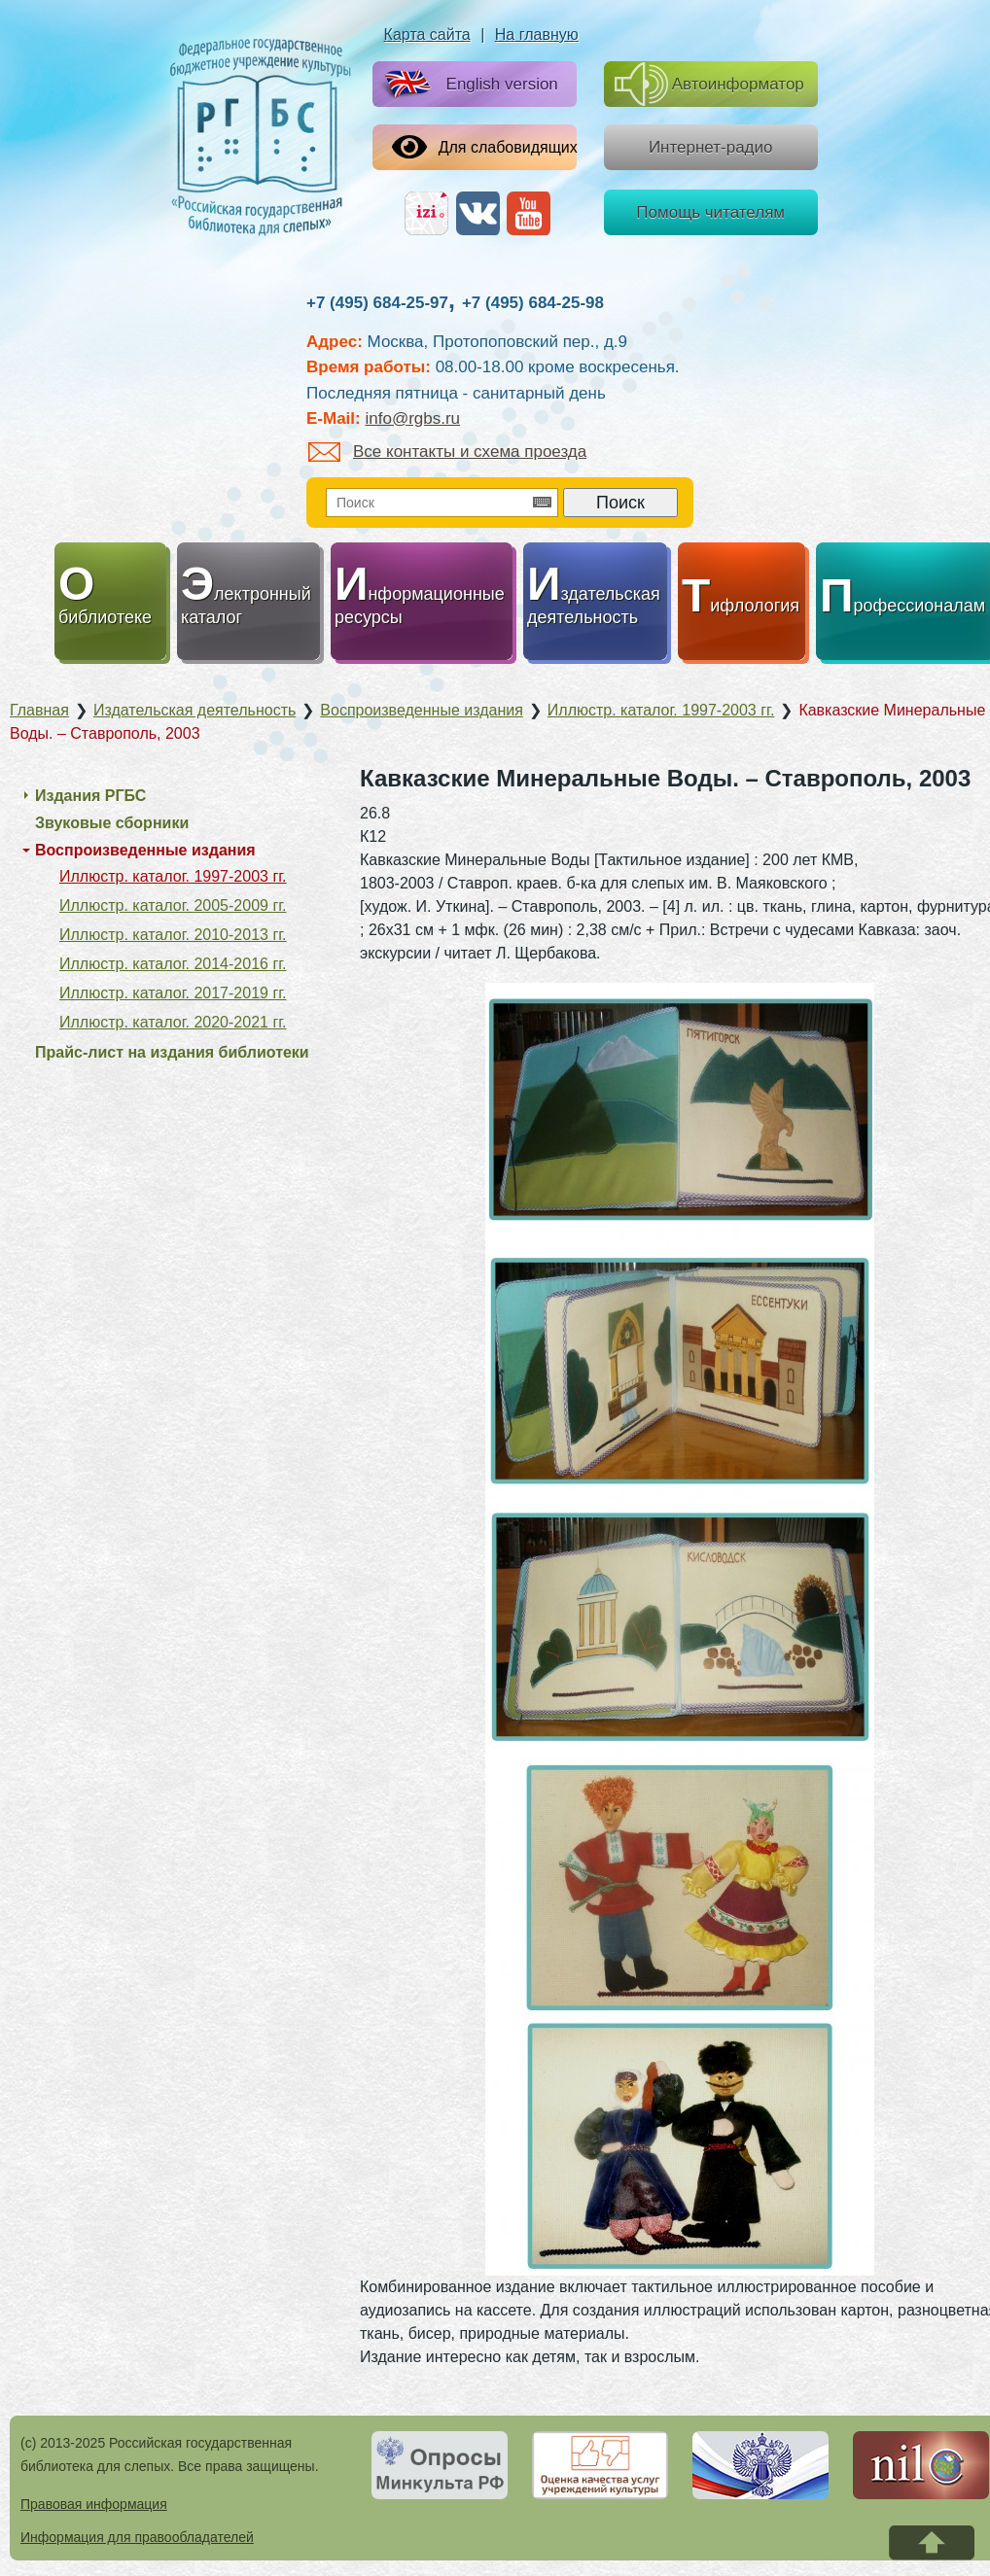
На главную (537, 34)
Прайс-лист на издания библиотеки (172, 1052)
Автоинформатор (709, 84)
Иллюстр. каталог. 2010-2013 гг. (173, 934)
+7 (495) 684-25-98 (533, 303)
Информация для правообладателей (137, 2537)
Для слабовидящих (485, 146)
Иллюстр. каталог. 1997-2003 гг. (173, 876)
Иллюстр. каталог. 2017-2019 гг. (173, 993)
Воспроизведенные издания (145, 850)
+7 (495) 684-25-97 (377, 303)
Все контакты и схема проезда (447, 451)
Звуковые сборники (112, 823)
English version (467, 85)
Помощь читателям (710, 212)
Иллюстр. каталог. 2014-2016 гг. (173, 964)
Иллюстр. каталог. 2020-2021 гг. (173, 1022)
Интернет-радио (711, 147)
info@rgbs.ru (412, 418)
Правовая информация (93, 2504)
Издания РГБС (90, 795)
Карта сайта (427, 34)
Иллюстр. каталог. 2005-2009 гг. (173, 905)
